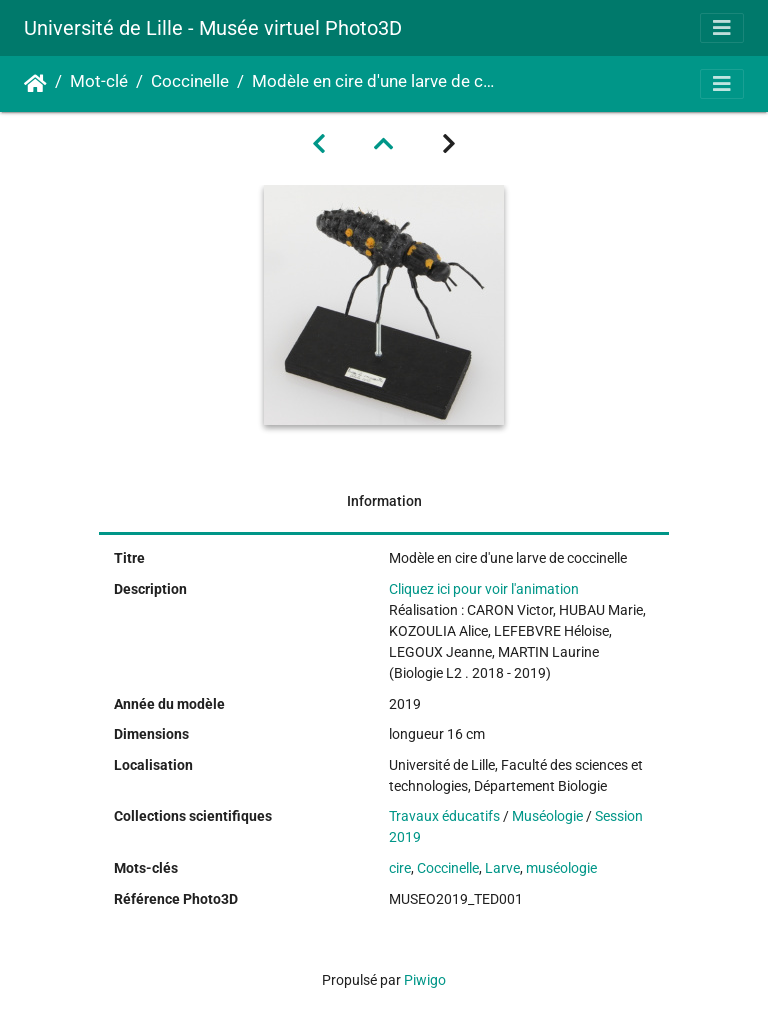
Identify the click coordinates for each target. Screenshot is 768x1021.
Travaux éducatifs (444, 816)
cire (400, 868)
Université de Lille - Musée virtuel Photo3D (213, 28)
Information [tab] (384, 501)
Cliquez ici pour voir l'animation (484, 589)
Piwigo (425, 980)
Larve (502, 868)
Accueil (35, 84)
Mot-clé (99, 81)
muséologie (561, 868)
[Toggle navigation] (722, 28)
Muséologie (547, 816)
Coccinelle (190, 81)
